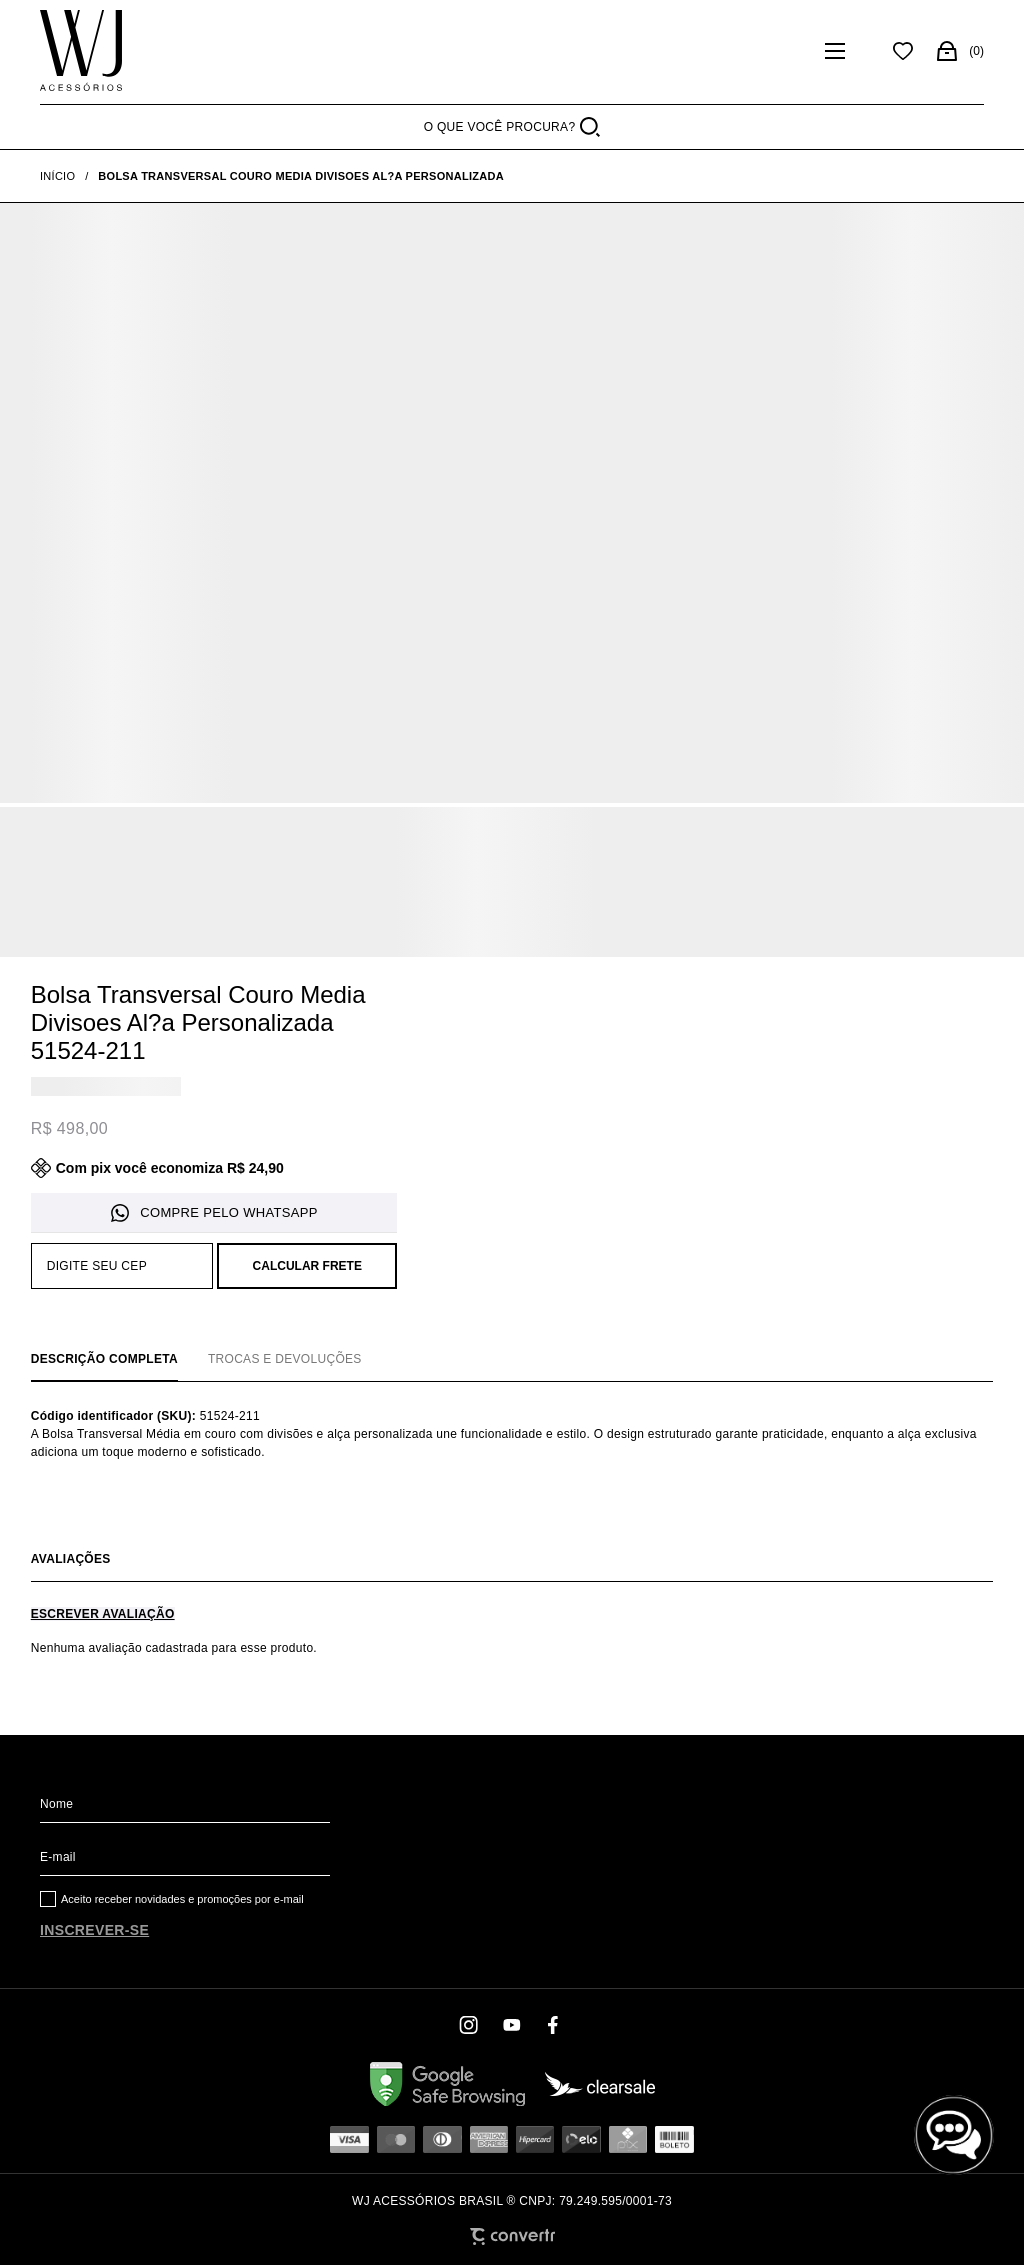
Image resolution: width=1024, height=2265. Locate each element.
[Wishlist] (903, 51)
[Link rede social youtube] (512, 2025)
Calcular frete (307, 1266)
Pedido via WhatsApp (214, 1213)
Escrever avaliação (103, 1614)
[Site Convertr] (512, 2236)
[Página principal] (81, 51)
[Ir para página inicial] (57, 176)
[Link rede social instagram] (470, 2025)
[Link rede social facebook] (554, 2025)
